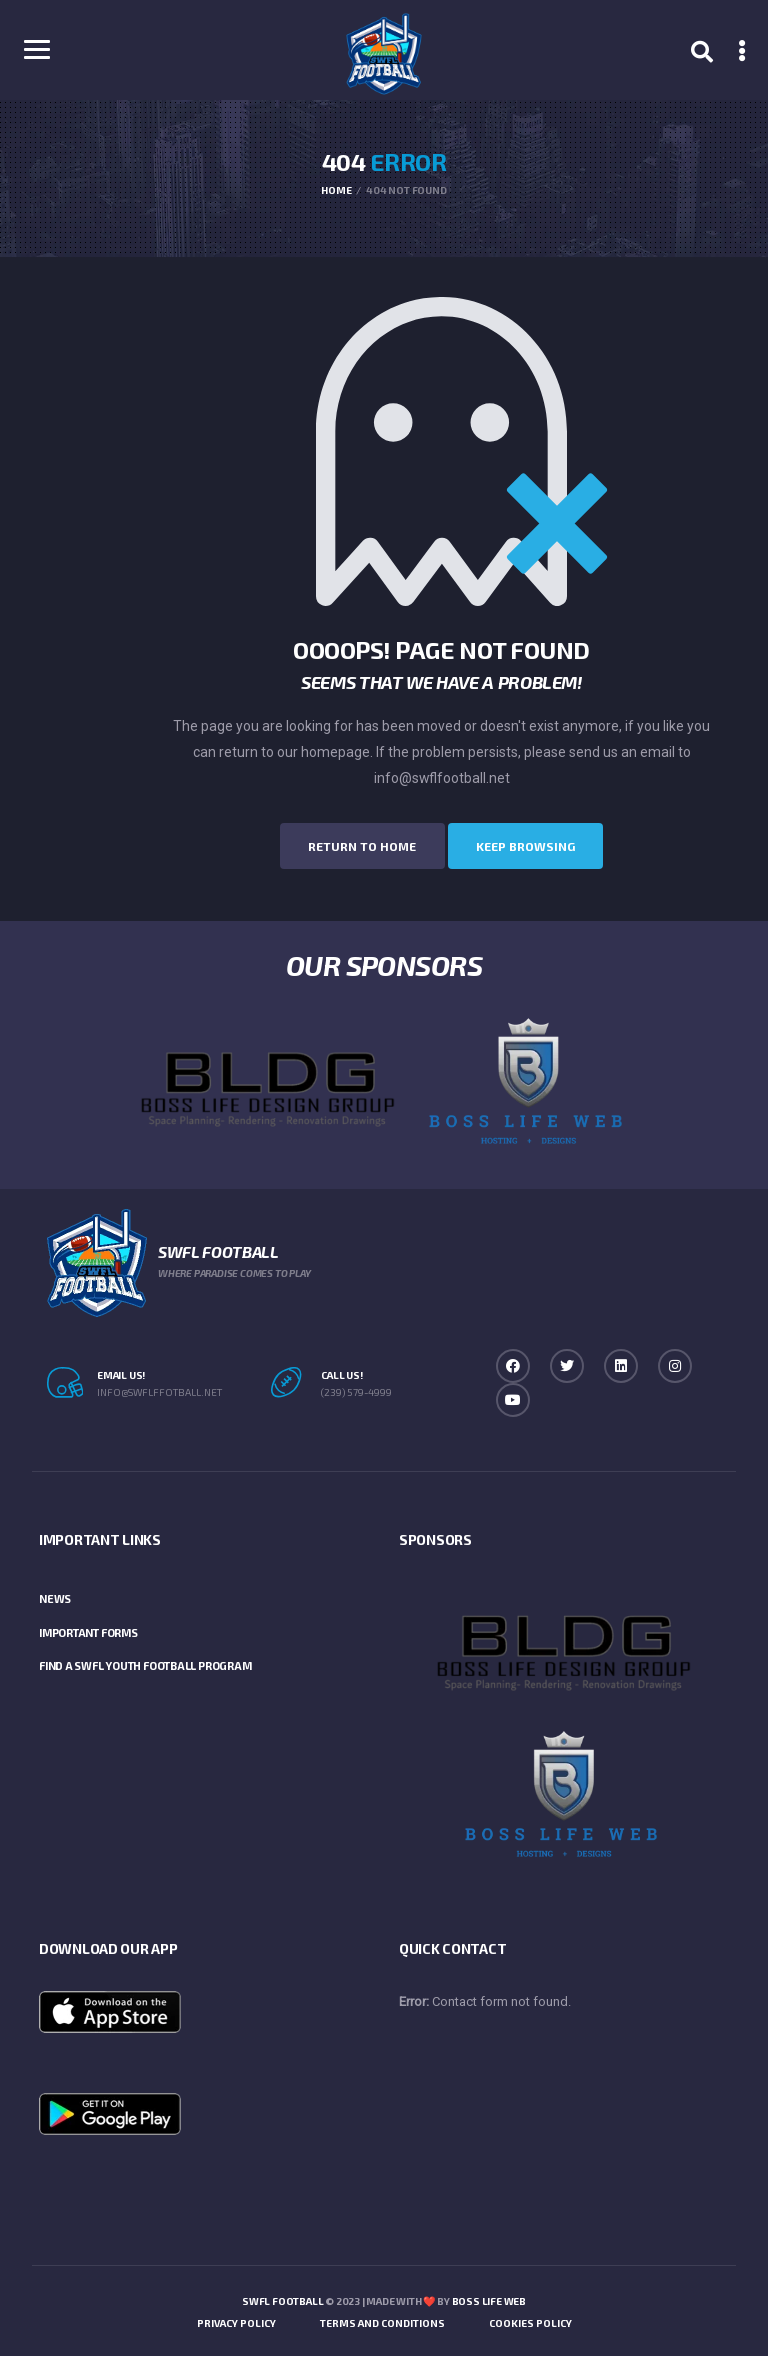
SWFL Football (282, 2299)
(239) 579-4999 (356, 1389)
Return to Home (348, 845)
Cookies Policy (530, 2321)
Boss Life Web (489, 2299)
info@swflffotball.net (159, 1389)
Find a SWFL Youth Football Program (145, 1663)
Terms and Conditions (382, 2321)
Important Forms (88, 1629)
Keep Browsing (540, 845)
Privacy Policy (236, 2321)
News (55, 1596)
